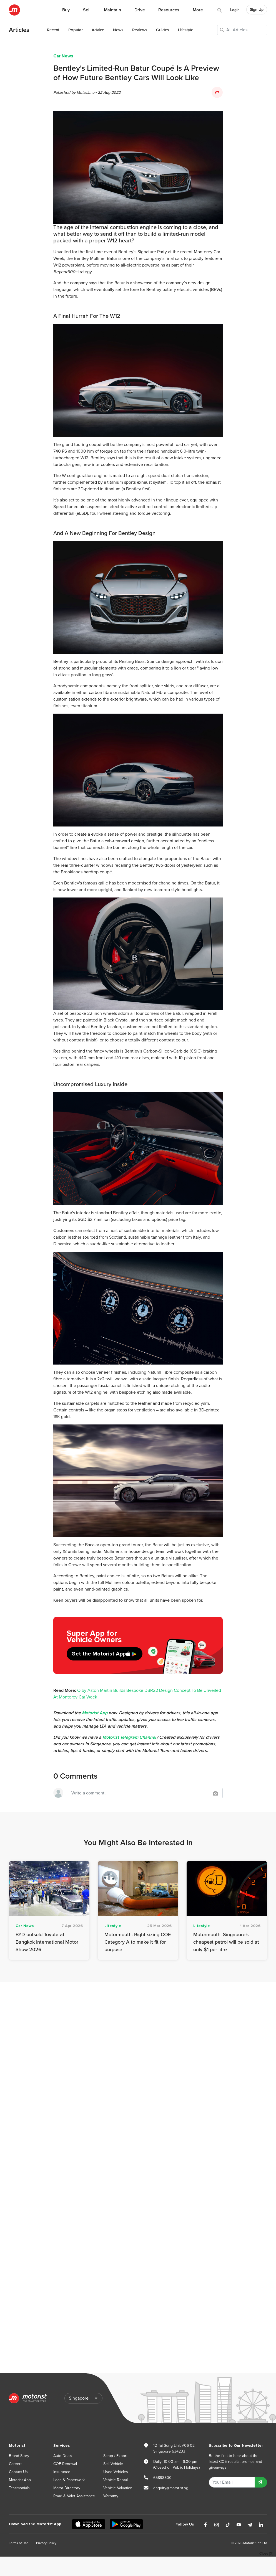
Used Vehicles (115, 2471)
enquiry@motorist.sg (170, 2488)
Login (235, 9)
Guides (162, 29)
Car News (63, 56)
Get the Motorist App (98, 1653)
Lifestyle (185, 29)
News (118, 29)
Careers (15, 2463)
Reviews (139, 29)
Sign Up (257, 9)
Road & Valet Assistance (74, 2496)
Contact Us (18, 2471)
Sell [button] (87, 10)
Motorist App (20, 2480)
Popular (75, 29)
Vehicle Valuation (117, 2488)
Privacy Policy (46, 2543)
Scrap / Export (115, 2455)
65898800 (162, 2477)
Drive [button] (139, 10)
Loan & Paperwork (69, 2480)
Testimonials (19, 2488)
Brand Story (19, 2455)
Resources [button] (168, 10)
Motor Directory (66, 2488)
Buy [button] (66, 10)
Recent (53, 29)
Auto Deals (62, 2455)
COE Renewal (65, 2463)
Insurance (61, 2471)
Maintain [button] (112, 10)
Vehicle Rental (115, 2480)
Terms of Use (18, 2543)
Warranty (110, 2496)
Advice (98, 29)
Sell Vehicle (113, 2463)
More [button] (198, 10)
